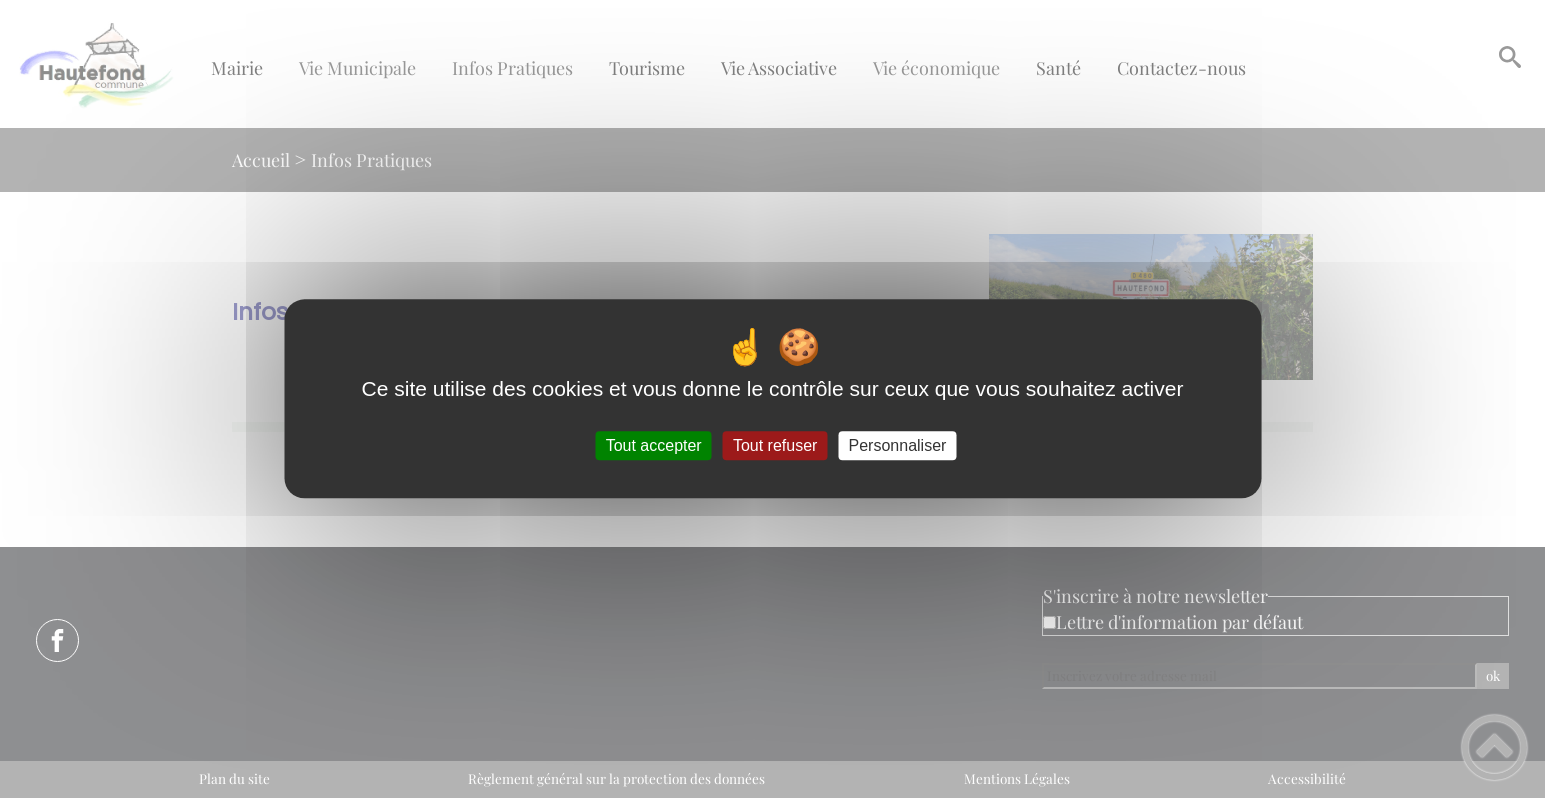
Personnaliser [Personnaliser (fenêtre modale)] (898, 445)
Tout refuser (775, 445)
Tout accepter (654, 445)
